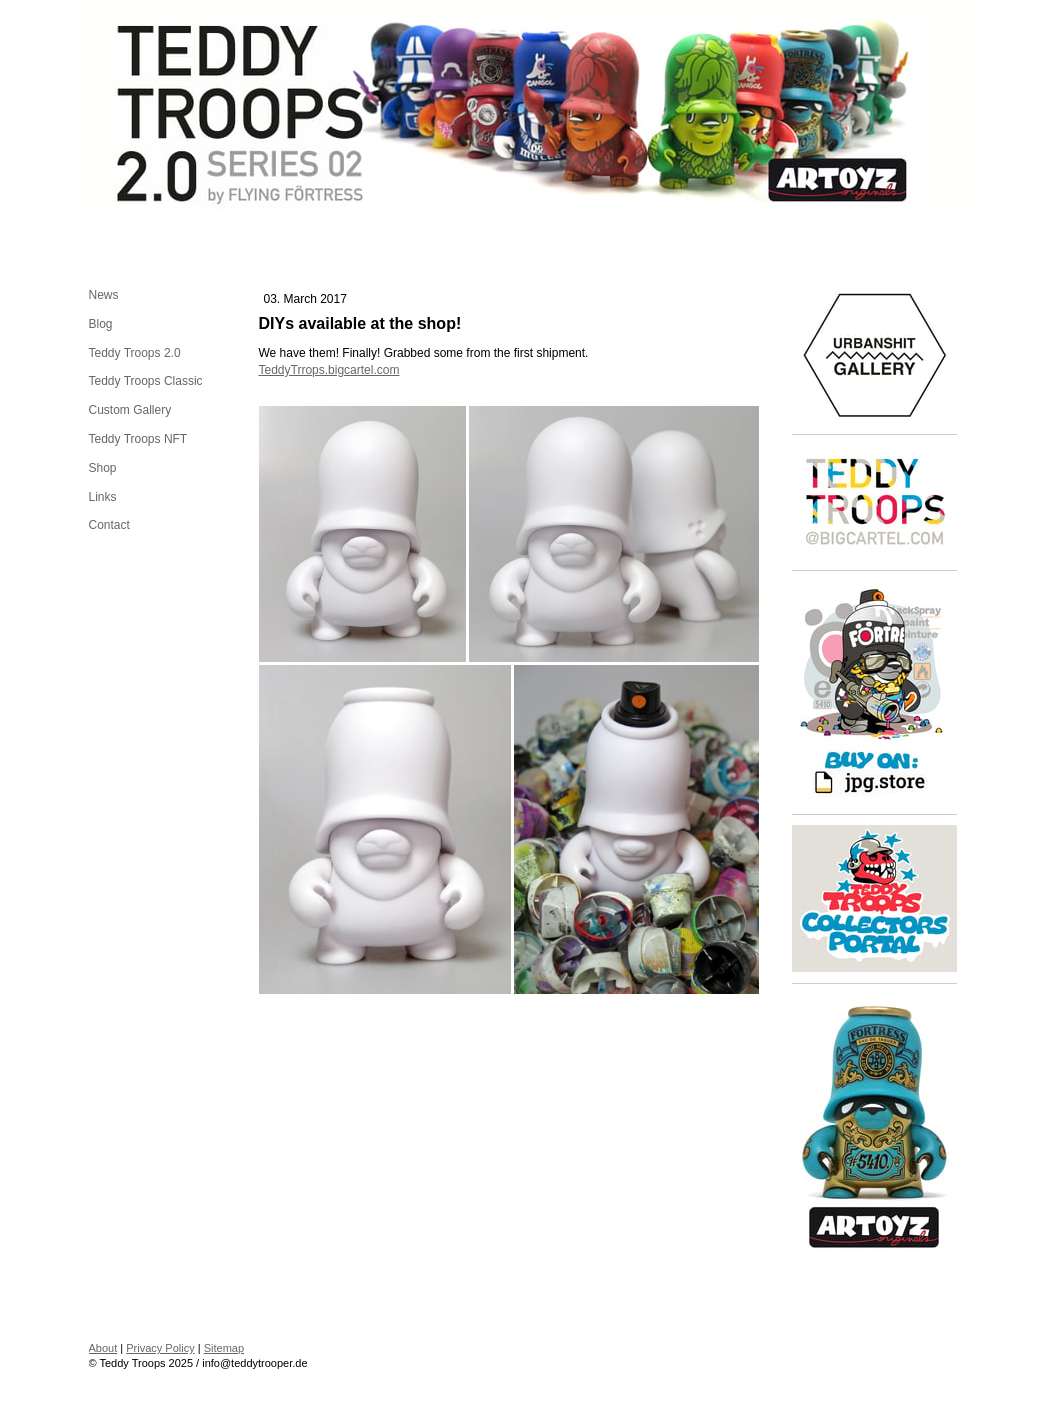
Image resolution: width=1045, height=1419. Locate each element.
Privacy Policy (160, 1348)
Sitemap (224, 1348)
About (103, 1348)
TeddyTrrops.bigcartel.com (329, 370)
